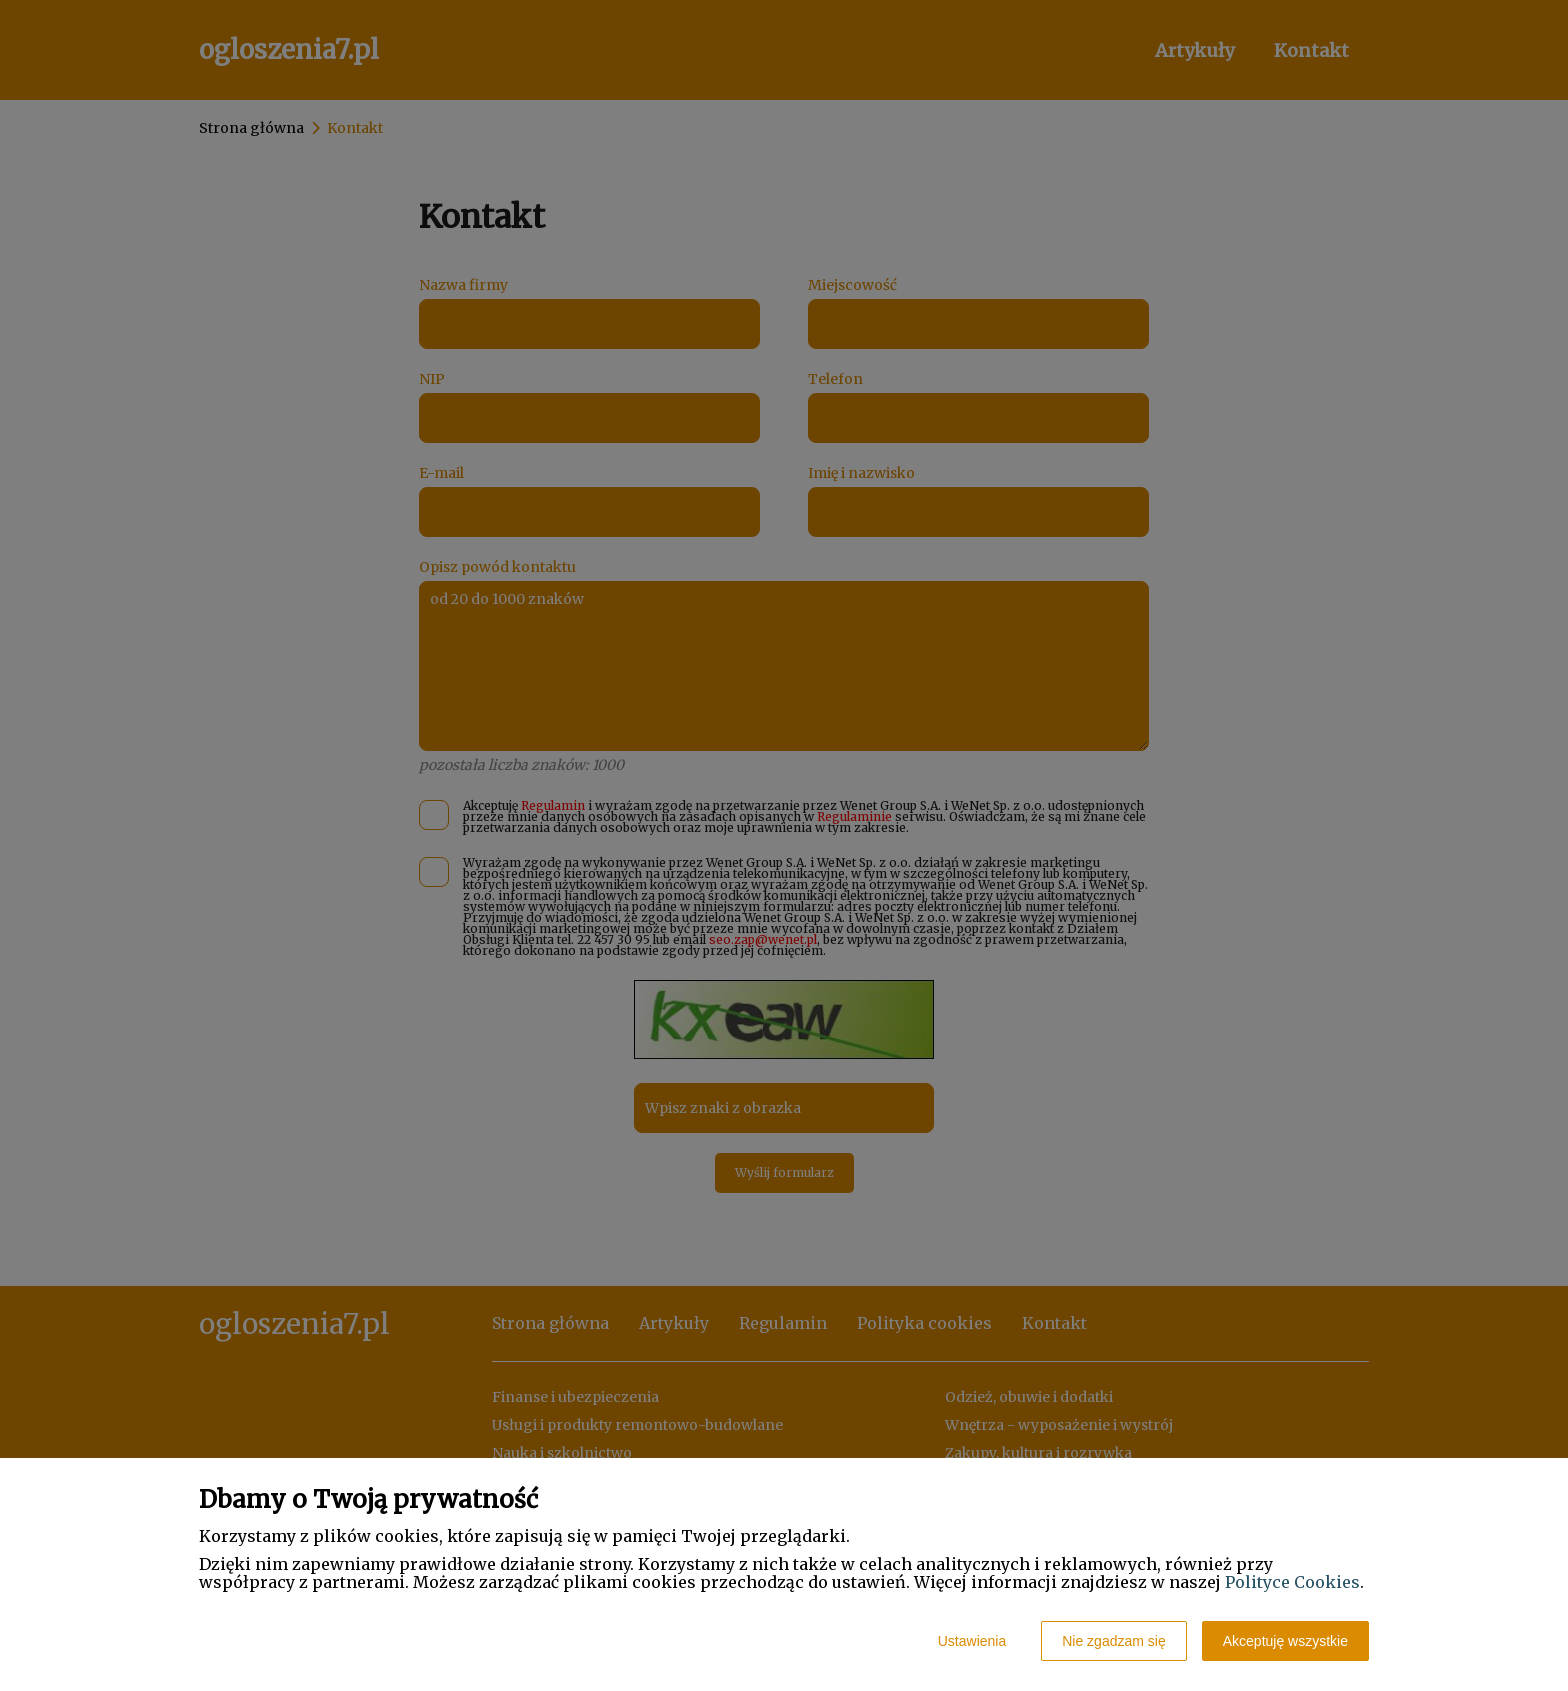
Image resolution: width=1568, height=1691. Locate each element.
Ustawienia (972, 1641)
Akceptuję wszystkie (1285, 1641)
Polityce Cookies (1292, 1582)
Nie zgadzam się (1114, 1641)
